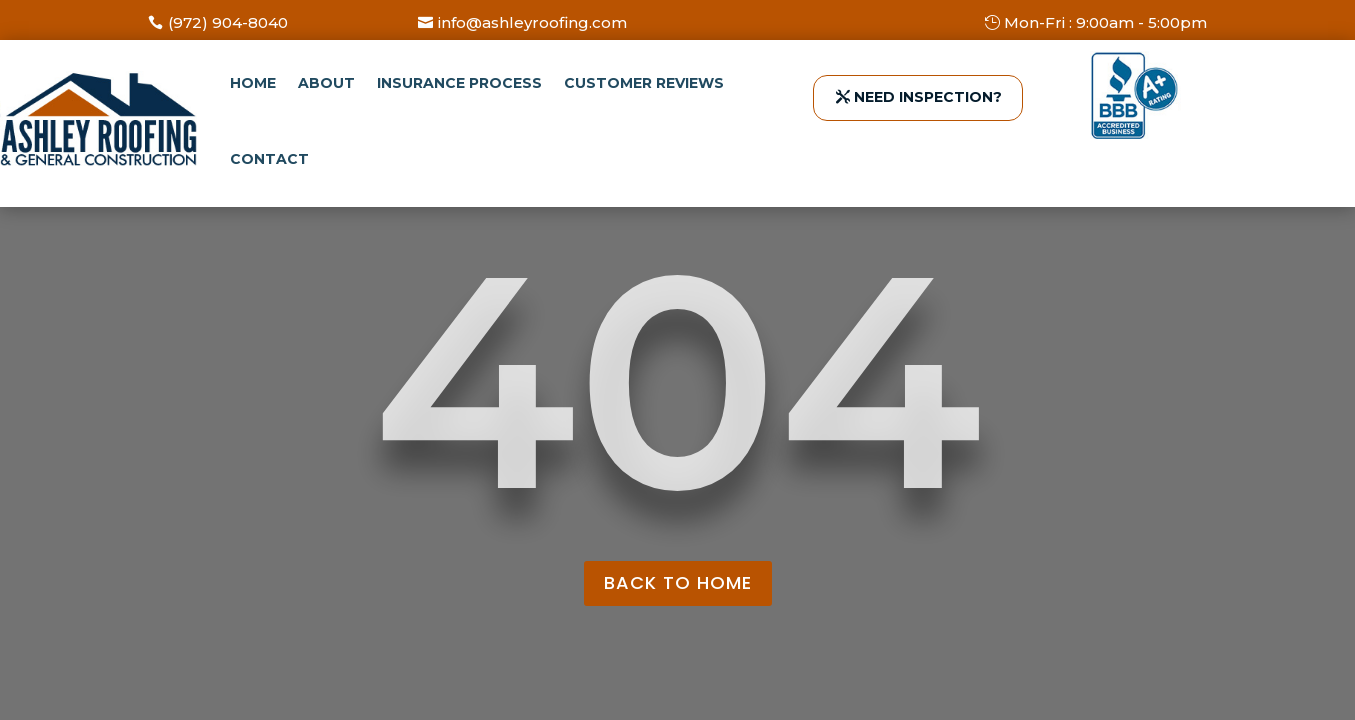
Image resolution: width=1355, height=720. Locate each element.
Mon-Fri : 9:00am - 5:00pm (1105, 22)
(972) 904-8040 (228, 22)
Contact (269, 159)
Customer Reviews (644, 83)
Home (253, 83)
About (326, 83)
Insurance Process (459, 83)
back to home (678, 582)
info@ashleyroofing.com (532, 22)
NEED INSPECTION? (928, 97)
